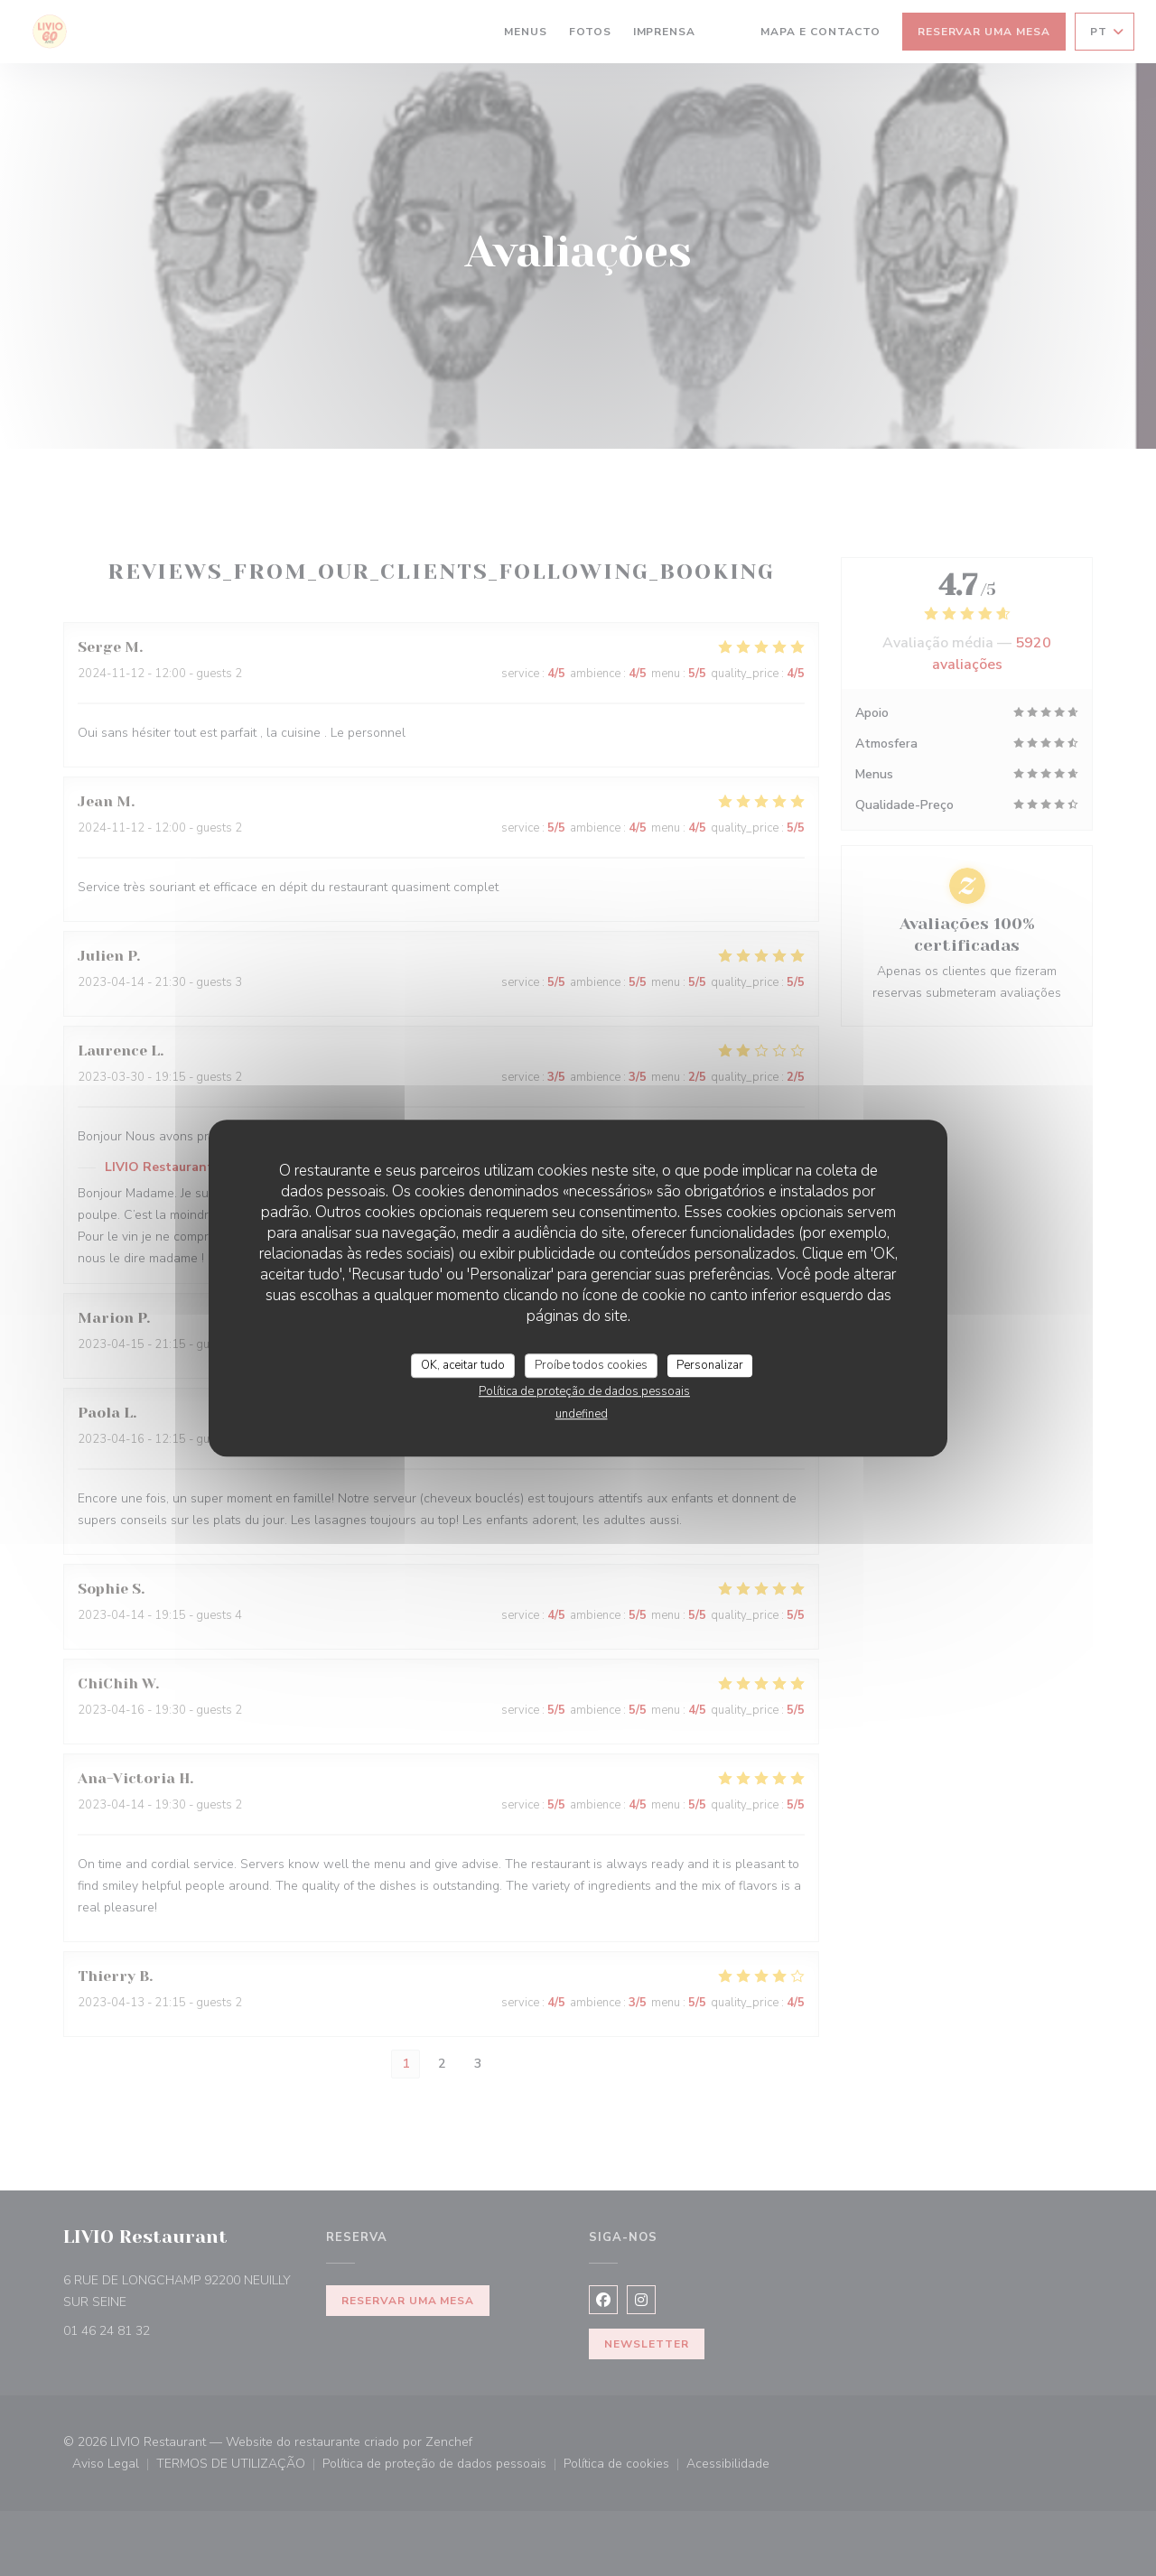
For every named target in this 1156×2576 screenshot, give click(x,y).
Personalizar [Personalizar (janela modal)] (709, 1365)
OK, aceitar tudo (463, 1365)
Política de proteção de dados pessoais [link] (584, 1391)
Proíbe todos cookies (591, 1365)
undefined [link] (581, 1414)
